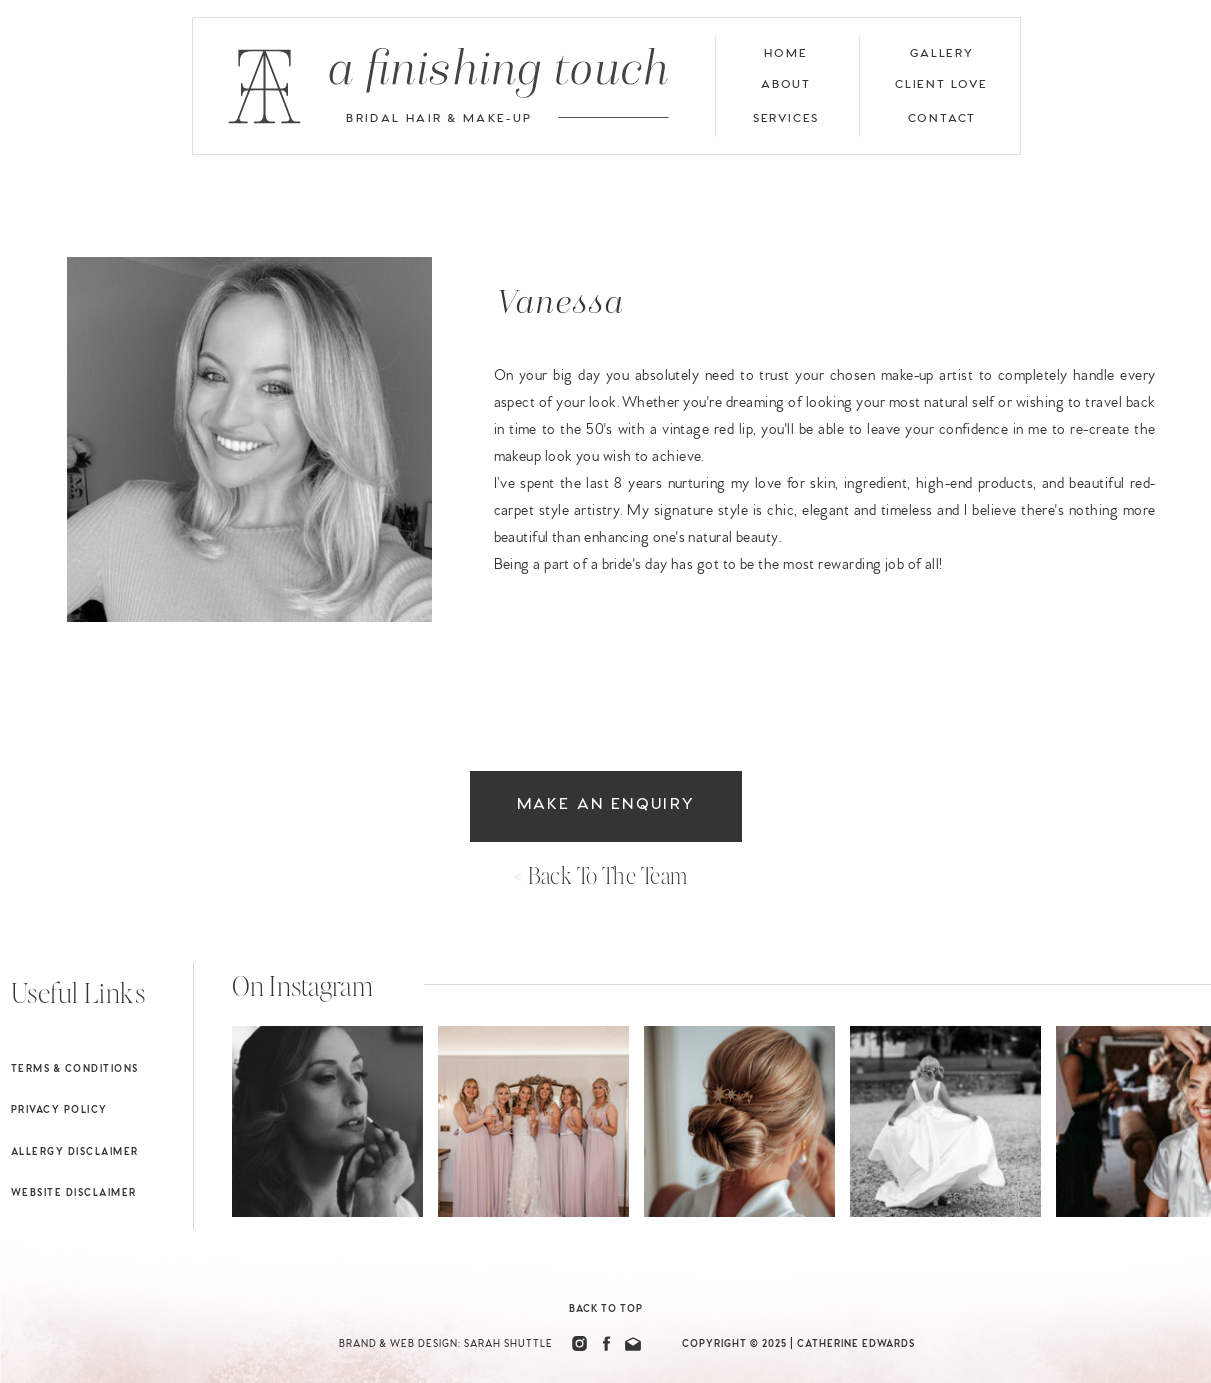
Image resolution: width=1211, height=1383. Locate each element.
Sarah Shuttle (508, 1344)
